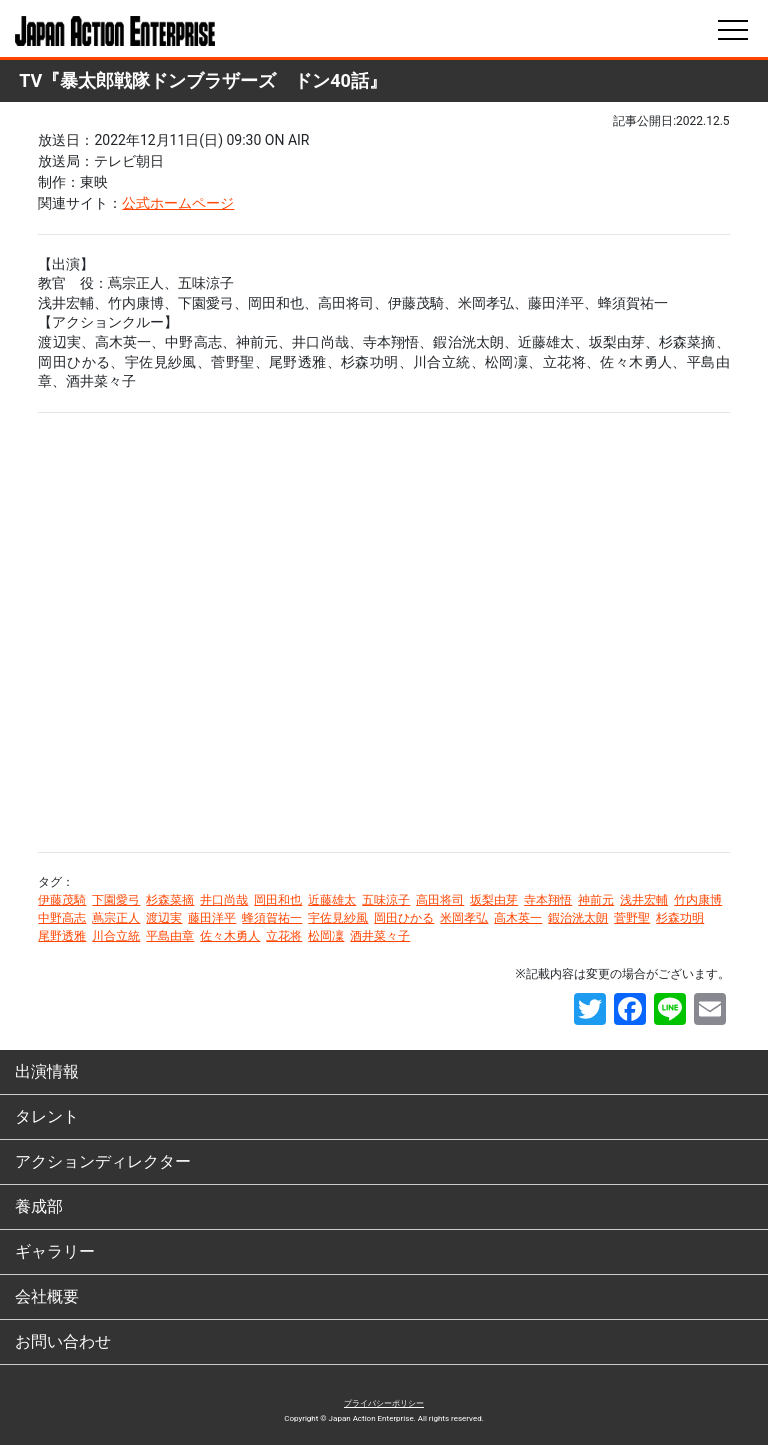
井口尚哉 (224, 900)
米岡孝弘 (464, 918)
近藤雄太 (332, 900)
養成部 (39, 1206)
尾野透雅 (62, 936)
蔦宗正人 (116, 918)
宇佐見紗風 (338, 918)
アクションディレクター (103, 1161)
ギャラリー (55, 1251)
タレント (47, 1116)
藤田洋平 (212, 918)
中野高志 (62, 918)
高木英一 (518, 918)
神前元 (596, 900)
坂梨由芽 (494, 900)
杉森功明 (680, 918)
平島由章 (170, 936)
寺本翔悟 (548, 900)
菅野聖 (632, 918)
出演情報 (47, 1071)
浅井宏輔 (644, 900)
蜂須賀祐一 (272, 918)
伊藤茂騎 (62, 900)
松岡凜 (326, 936)
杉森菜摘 (170, 900)
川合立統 (116, 936)
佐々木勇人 (230, 936)
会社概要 (47, 1296)
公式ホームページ (178, 203)
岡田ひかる (404, 918)
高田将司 (440, 900)
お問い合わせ (63, 1341)
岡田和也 (278, 900)
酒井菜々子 (380, 936)
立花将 (284, 936)
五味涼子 (386, 900)
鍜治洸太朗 (578, 918)
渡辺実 (164, 918)
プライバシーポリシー (384, 1403)
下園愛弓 (116, 900)
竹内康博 (698, 900)
